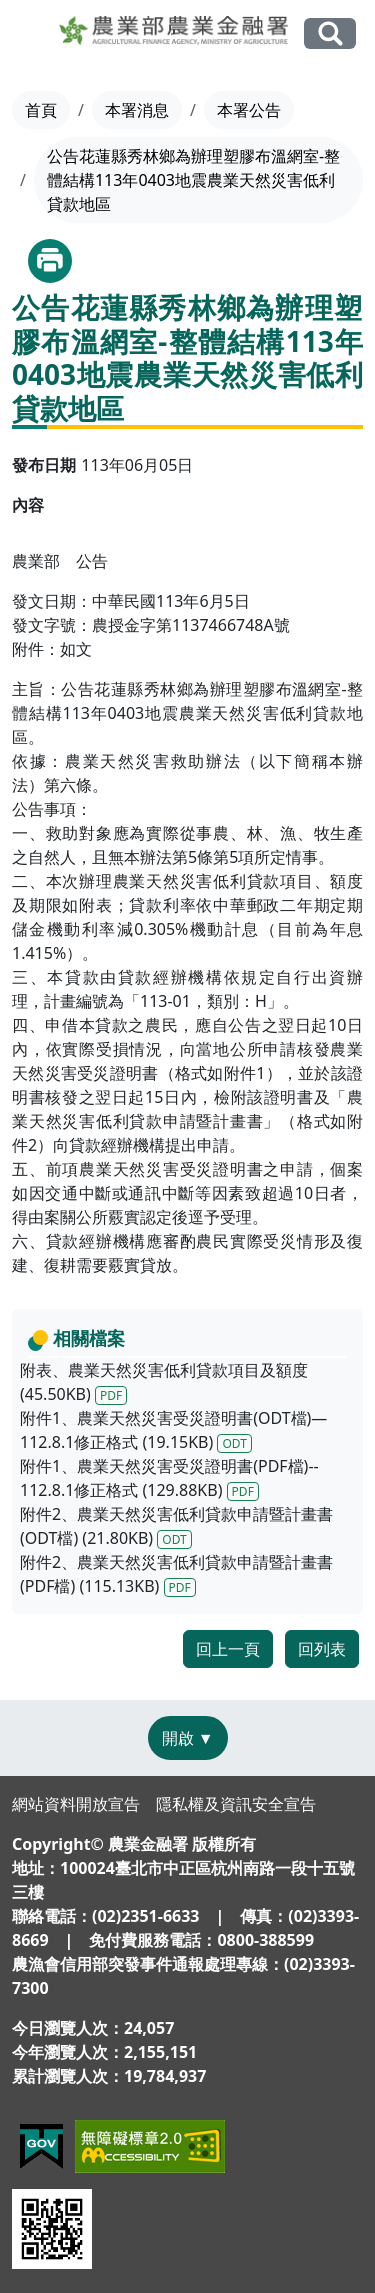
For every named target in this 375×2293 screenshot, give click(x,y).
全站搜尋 (330, 33)
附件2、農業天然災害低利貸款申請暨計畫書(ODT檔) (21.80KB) (176, 1526)
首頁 (41, 110)
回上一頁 (228, 1649)
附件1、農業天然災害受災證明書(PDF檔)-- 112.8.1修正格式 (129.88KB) (169, 1478)
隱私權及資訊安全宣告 (236, 1804)
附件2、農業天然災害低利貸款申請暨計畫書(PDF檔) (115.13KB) (176, 1574)
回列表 (322, 1649)
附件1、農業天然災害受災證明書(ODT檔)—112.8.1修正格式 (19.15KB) (173, 1430)
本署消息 (137, 110)
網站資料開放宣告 (76, 1804)
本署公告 (249, 110)
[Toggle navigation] (31, 34)
